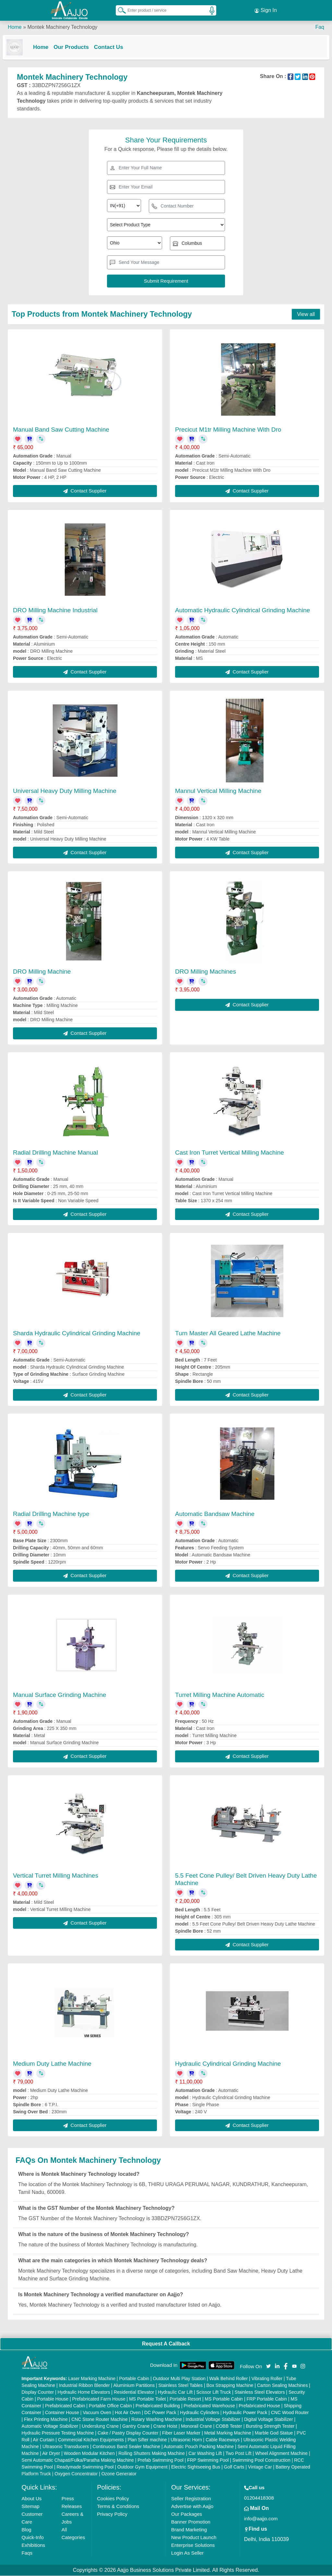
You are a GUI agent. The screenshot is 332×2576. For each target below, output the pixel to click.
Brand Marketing (189, 2530)
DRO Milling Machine (42, 971)
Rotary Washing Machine (156, 2419)
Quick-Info (33, 2537)
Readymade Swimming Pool (84, 2467)
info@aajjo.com (261, 2519)
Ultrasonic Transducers (65, 2446)
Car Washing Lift (205, 2453)
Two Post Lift (238, 2453)
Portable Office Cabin (110, 2406)
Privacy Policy (112, 2514)
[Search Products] (119, 9)
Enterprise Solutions (193, 2545)
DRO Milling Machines (205, 971)
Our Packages (186, 2514)
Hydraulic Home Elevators (84, 2392)
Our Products (76, 46)
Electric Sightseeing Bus (195, 2467)
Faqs (27, 2553)
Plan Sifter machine (147, 2440)
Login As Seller (187, 2553)
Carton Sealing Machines (282, 2385)
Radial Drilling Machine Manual (55, 1152)
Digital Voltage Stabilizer (268, 2419)
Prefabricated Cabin (65, 2406)
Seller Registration (191, 2499)
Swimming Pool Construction (261, 2460)
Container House (62, 2412)
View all (306, 314)
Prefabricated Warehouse (209, 2406)
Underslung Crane (100, 2426)
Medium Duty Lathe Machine (52, 2063)
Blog (26, 2530)
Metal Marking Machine (227, 2433)
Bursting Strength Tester (270, 2426)
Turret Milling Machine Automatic (219, 1694)
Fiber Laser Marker (181, 2433)
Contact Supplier (84, 491)
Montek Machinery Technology (62, 25)
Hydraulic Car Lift (175, 2392)
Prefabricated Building (158, 2406)
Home (15, 25)
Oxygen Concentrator (76, 2474)
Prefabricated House (259, 2406)
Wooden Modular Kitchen (89, 2453)
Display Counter (38, 2392)
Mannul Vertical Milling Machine (218, 790)
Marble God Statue (274, 2433)
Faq (319, 25)
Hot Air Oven (127, 2412)
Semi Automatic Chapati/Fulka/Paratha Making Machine (78, 2460)
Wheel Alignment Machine (281, 2453)
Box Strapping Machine (230, 2385)
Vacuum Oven (97, 2412)
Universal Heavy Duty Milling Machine (64, 790)
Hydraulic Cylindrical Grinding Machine (228, 2063)
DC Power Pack (160, 2412)
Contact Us (113, 46)
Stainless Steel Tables (180, 2385)
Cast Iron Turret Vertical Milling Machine (229, 1152)
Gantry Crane (135, 2426)
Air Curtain (43, 2440)
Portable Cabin (134, 2378)
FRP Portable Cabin (267, 2399)
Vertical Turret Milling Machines (55, 1875)
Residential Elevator (134, 2392)
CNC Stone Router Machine (99, 2419)
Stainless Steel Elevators (260, 2392)
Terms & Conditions (118, 2506)
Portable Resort (185, 2399)
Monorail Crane (196, 2426)
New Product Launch (193, 2537)
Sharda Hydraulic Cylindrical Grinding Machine (76, 1333)
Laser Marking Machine (91, 2378)
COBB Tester (229, 2426)
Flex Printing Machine (46, 2419)
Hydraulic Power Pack (245, 2412)
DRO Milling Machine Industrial (55, 610)
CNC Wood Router (290, 2412)
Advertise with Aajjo (192, 2506)
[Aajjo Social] (268, 2365)
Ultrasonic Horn (186, 2440)
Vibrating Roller (266, 2378)
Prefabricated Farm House (98, 2399)
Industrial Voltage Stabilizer (212, 2419)
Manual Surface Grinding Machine (59, 1694)
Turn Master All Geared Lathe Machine (228, 1333)
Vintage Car (260, 2467)
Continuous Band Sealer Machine (126, 2446)
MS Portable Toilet (147, 2399)
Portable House (53, 2399)
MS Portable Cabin (224, 2399)
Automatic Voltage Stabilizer (50, 2426)
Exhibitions (33, 2545)
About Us (32, 2499)
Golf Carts (234, 2467)
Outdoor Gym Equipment (142, 2467)
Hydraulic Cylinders (199, 2412)
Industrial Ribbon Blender (84, 2385)
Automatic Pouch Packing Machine (199, 2446)
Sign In (266, 10)
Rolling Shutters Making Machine (151, 2453)
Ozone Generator (118, 2474)
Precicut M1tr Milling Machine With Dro (228, 429)
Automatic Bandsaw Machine (215, 1514)
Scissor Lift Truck (213, 2392)
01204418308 (259, 2498)
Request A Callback (166, 2343)
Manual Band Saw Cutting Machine (61, 429)
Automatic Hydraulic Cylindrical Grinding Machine (242, 610)
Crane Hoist (165, 2426)
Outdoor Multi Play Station (179, 2378)
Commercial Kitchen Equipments (91, 2440)
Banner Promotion (190, 2522)
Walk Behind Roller (228, 2378)
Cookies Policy (113, 2499)
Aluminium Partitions (134, 2385)
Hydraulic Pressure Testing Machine (58, 2433)
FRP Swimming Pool (208, 2460)
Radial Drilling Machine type (51, 1514)
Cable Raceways (223, 2440)
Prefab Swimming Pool (160, 2460)
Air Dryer (51, 2453)
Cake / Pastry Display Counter (128, 2433)
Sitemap (31, 2506)
